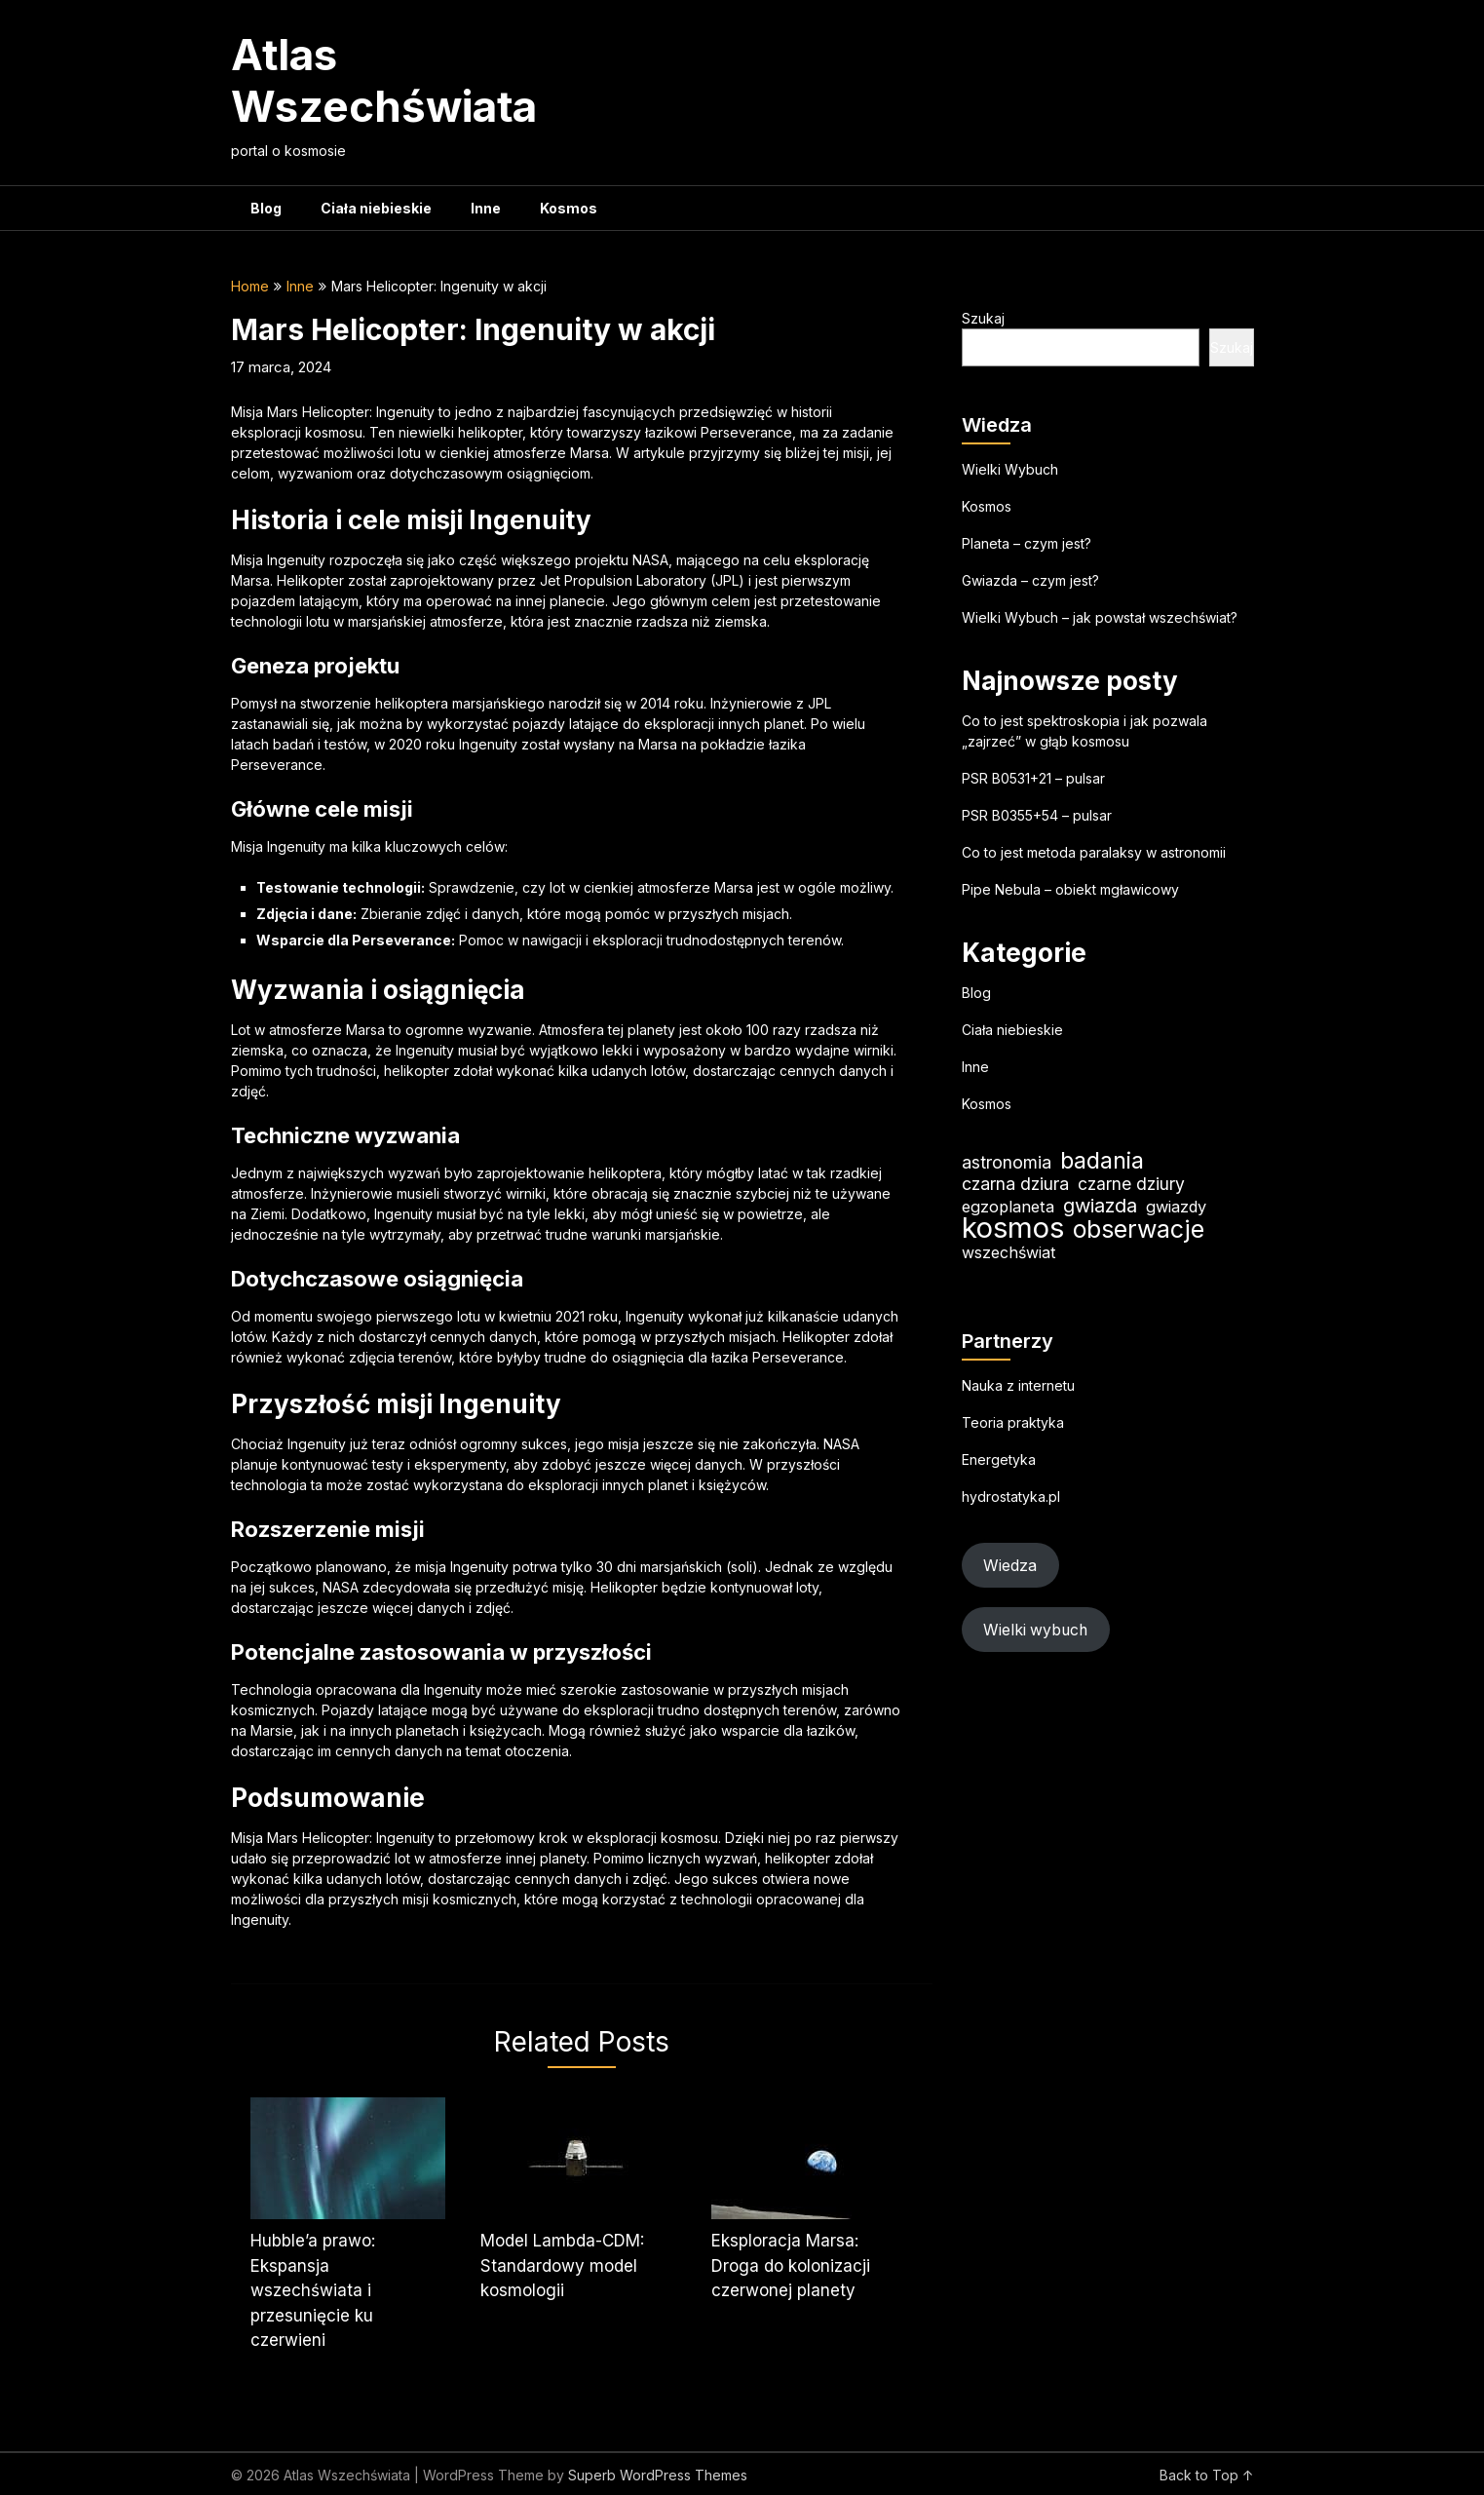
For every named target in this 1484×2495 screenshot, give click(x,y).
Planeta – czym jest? (1026, 543)
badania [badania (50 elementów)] (1102, 1160)
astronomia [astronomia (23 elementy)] (1006, 1162)
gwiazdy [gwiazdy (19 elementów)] (1176, 1206)
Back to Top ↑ (1207, 2475)
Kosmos (568, 208)
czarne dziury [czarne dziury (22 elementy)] (1131, 1183)
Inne (486, 208)
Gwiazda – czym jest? (1030, 580)
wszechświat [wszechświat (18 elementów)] (1008, 1252)
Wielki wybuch (1035, 1630)
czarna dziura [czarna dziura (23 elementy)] (1015, 1183)
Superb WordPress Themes (657, 2475)
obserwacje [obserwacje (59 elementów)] (1138, 1229)
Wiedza (1010, 1565)
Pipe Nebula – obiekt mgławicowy (1070, 889)
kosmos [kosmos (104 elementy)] (1013, 1227)
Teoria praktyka (1013, 1422)
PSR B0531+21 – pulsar (1033, 778)
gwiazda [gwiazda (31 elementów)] (1100, 1205)
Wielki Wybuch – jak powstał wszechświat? (1099, 617)
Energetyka (999, 1459)
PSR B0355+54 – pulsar (1037, 815)
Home (250, 286)
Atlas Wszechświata (384, 80)
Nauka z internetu (1018, 1385)
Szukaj (983, 318)
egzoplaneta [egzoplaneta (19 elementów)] (1008, 1206)
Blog (266, 208)
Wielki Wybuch (1010, 469)
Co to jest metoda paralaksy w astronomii (1094, 852)
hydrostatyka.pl (1011, 1496)
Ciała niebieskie (376, 208)
